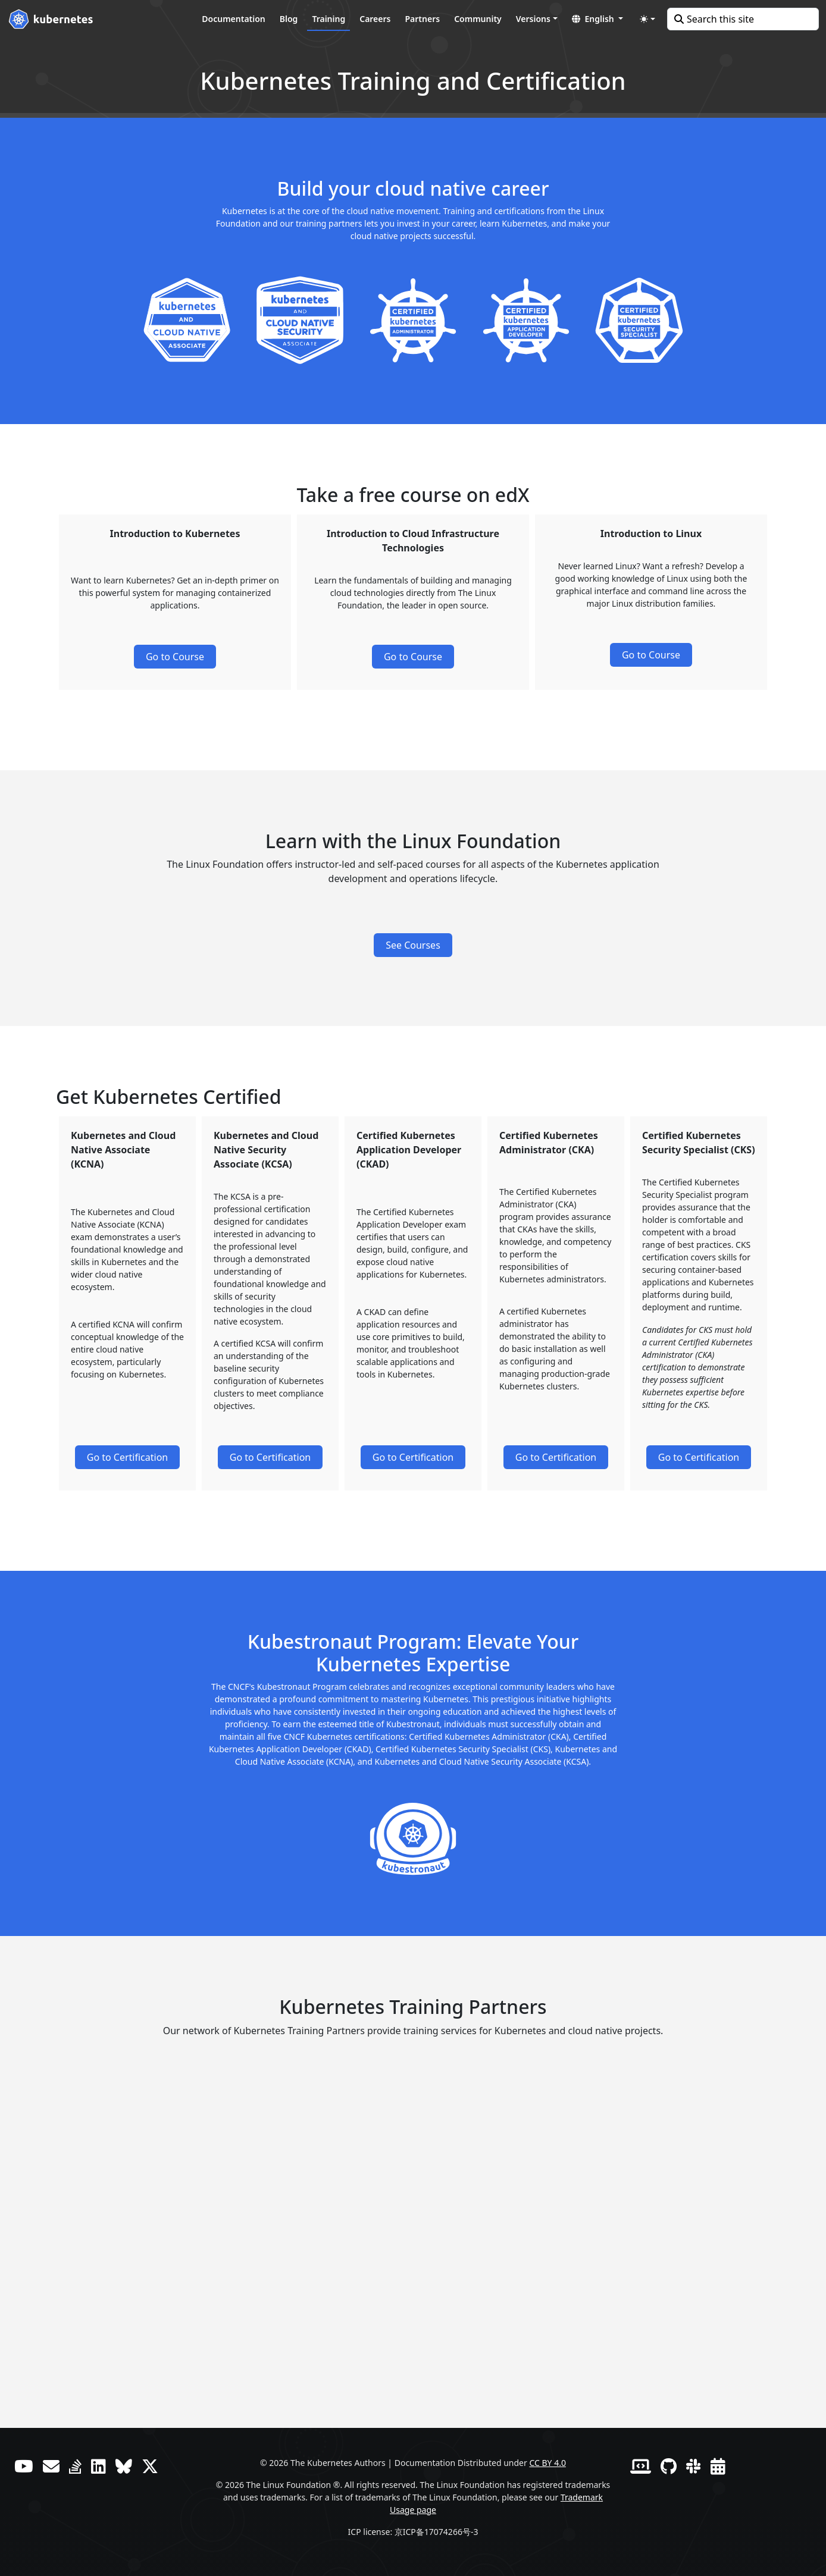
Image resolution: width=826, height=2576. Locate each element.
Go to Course (175, 656)
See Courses (413, 945)
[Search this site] (743, 19)
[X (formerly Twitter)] (150, 2466)
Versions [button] (533, 18)
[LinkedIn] (98, 2466)
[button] (597, 19)
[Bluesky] (123, 2466)
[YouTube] (23, 2466)
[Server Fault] (75, 2466)
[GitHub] (669, 2466)
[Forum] (51, 2466)
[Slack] (693, 2466)
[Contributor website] (640, 2466)
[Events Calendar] (718, 2466)
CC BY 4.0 (547, 2462)
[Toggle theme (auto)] (647, 19)
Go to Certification (127, 1457)
